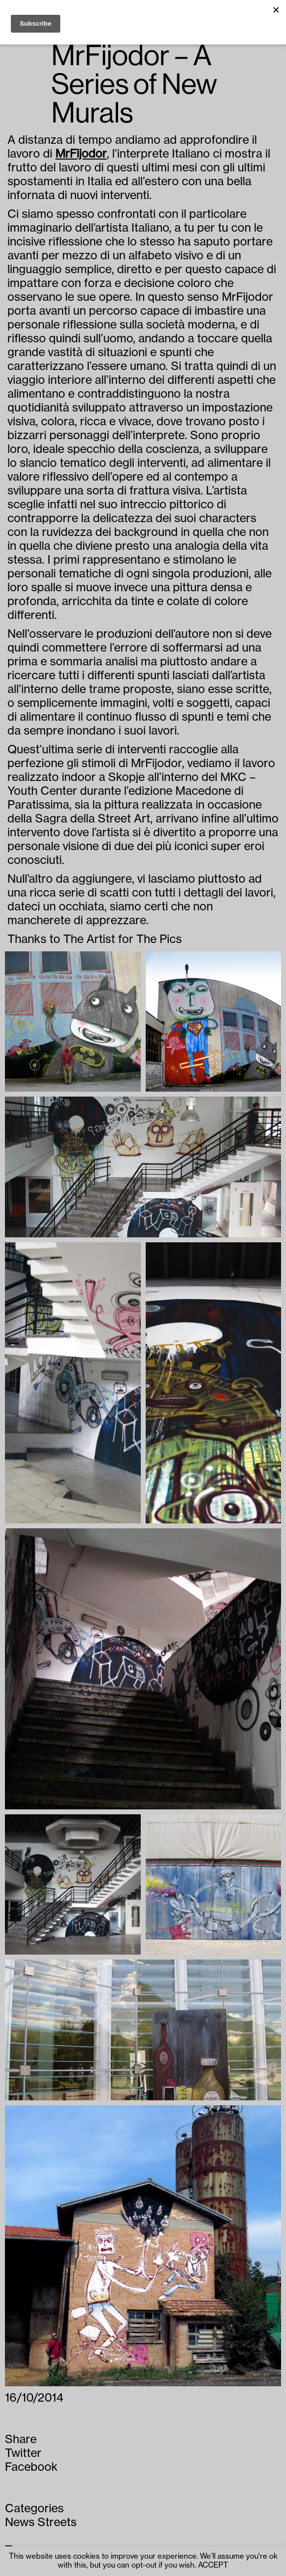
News (20, 2522)
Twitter (23, 2453)
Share (21, 2439)
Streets (57, 2522)
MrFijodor (81, 154)
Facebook (31, 2467)
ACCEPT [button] (213, 2565)
